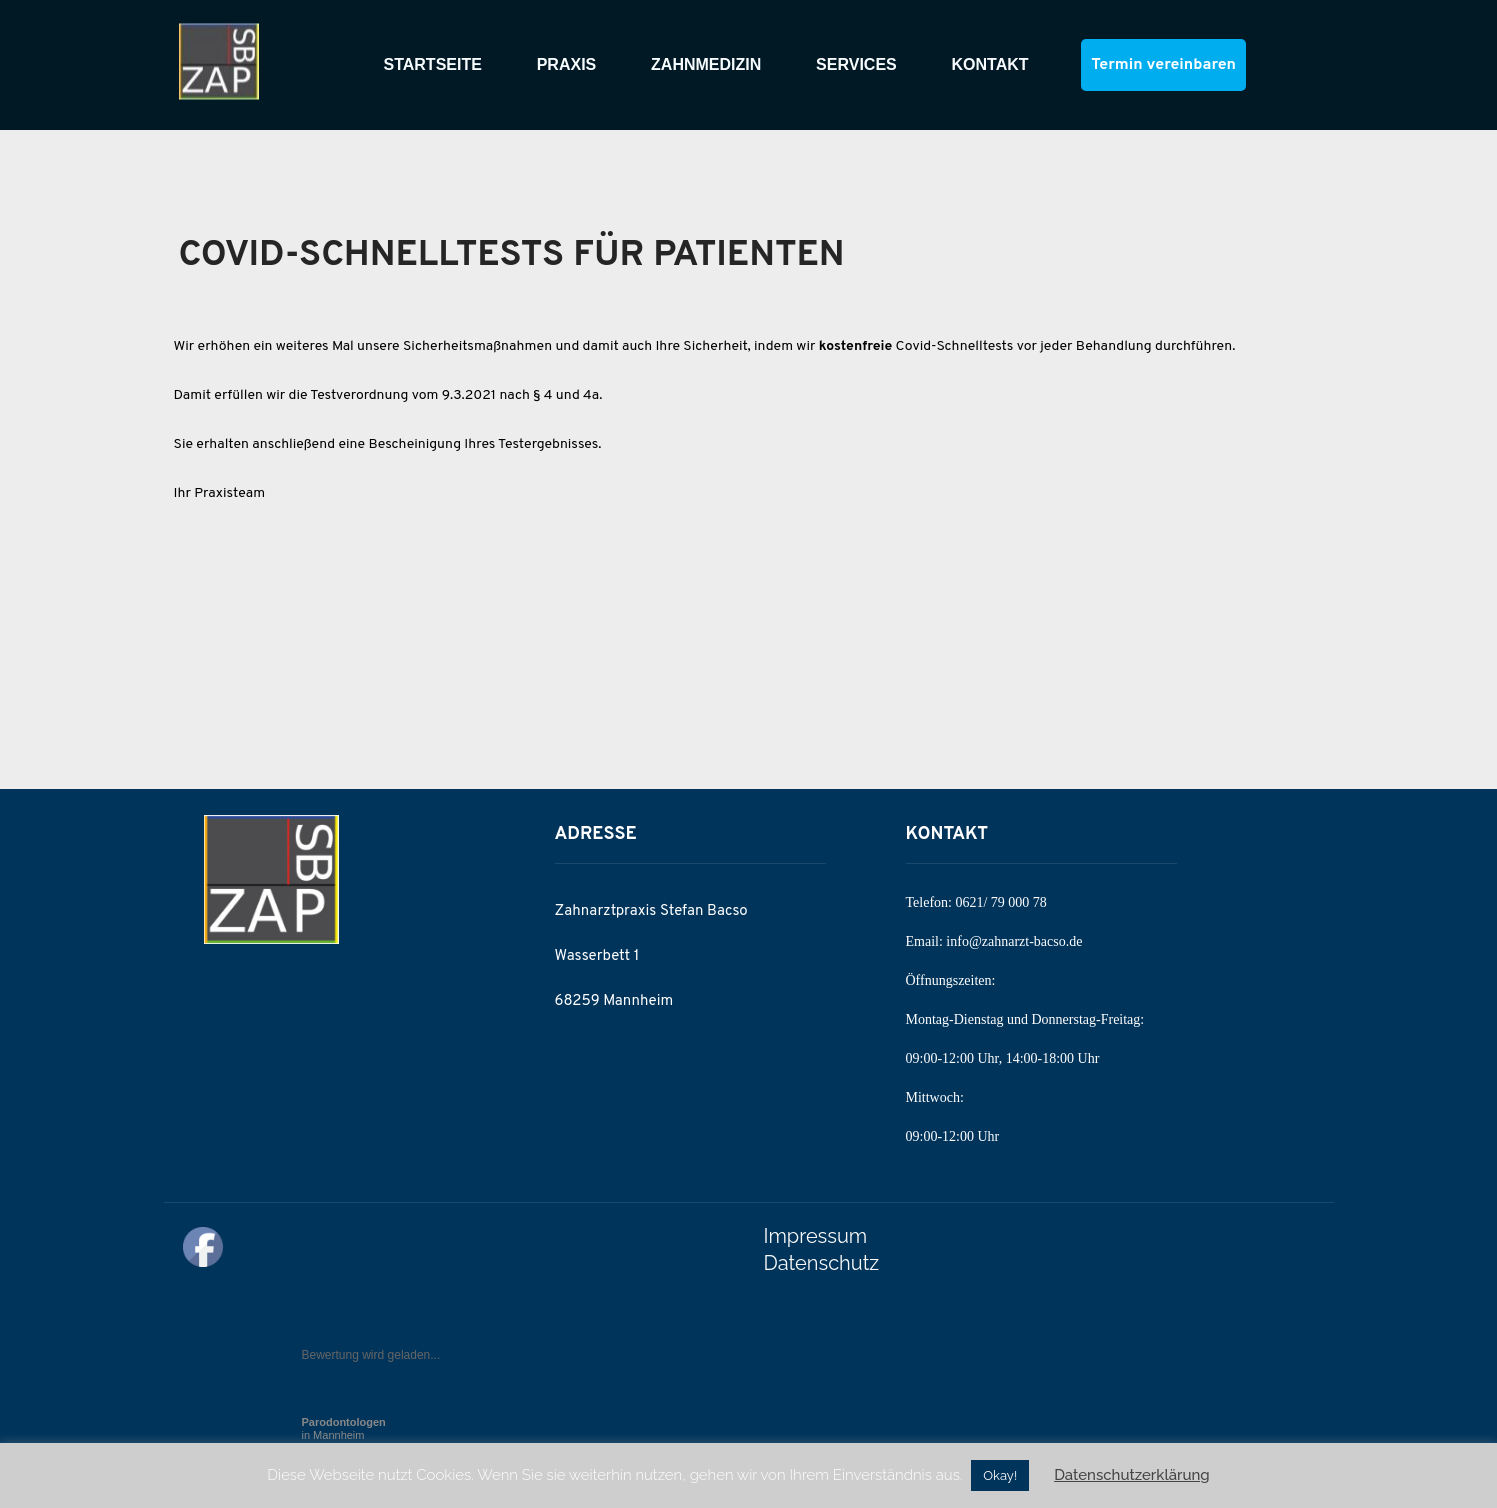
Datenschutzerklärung (1132, 1475)
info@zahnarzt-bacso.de (1014, 941)
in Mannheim (344, 1428)
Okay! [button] (1000, 1475)
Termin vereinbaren (1163, 65)
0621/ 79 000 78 (1000, 902)
